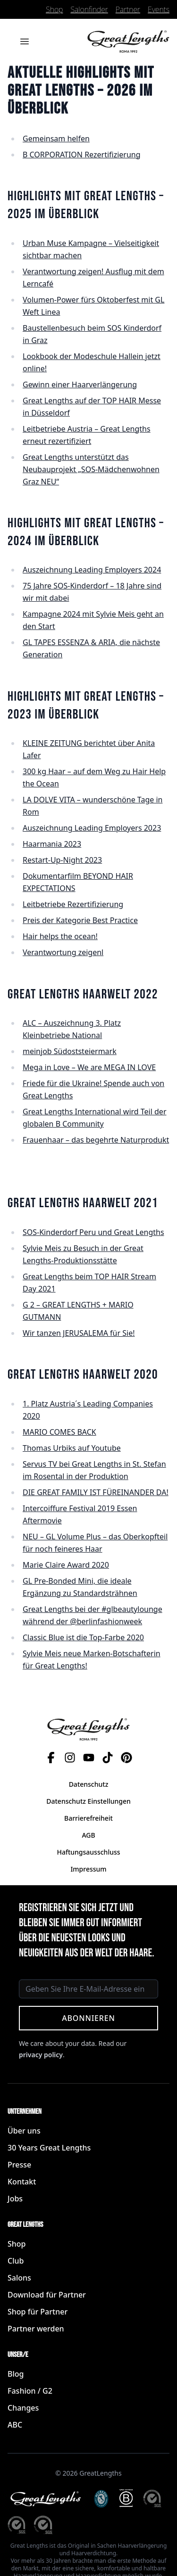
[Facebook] (51, 1757)
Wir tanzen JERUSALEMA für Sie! (79, 1333)
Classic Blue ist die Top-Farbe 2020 (83, 1637)
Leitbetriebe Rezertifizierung (73, 904)
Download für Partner (47, 2295)
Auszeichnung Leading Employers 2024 (92, 569)
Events (158, 9)
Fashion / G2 (30, 2391)
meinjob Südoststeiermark (70, 1051)
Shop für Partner (37, 2311)
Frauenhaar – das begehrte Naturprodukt (96, 1140)
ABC (15, 2425)
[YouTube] (88, 1757)
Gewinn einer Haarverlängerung (80, 384)
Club (16, 2261)
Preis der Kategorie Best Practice (80, 920)
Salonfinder (89, 9)
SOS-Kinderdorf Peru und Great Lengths (93, 1232)
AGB (88, 1835)
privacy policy (41, 2054)
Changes (23, 2408)
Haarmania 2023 (52, 844)
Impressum (88, 1869)
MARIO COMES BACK (59, 1432)
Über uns (24, 2131)
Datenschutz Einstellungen (88, 1801)
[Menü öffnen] (24, 41)
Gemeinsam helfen (56, 138)
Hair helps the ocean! (60, 936)
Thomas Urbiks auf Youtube (72, 1448)
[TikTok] (107, 1757)
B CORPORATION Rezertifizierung (82, 154)
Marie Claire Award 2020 (66, 1565)
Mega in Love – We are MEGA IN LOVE (89, 1067)
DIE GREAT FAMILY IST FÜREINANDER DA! (96, 1492)
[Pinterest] (126, 1757)
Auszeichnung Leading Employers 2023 (92, 828)
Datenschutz (89, 1784)
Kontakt (22, 2181)
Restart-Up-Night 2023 (62, 860)
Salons (19, 2278)
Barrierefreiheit (88, 1818)
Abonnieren (88, 2018)
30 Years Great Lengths (49, 2148)
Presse (19, 2164)
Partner (128, 9)
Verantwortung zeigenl (63, 952)
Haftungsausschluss (88, 1852)
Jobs (15, 2198)
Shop (54, 9)
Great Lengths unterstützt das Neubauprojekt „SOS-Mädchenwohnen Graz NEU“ (91, 469)
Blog (16, 2374)
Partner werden (36, 2328)
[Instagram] (70, 1757)
